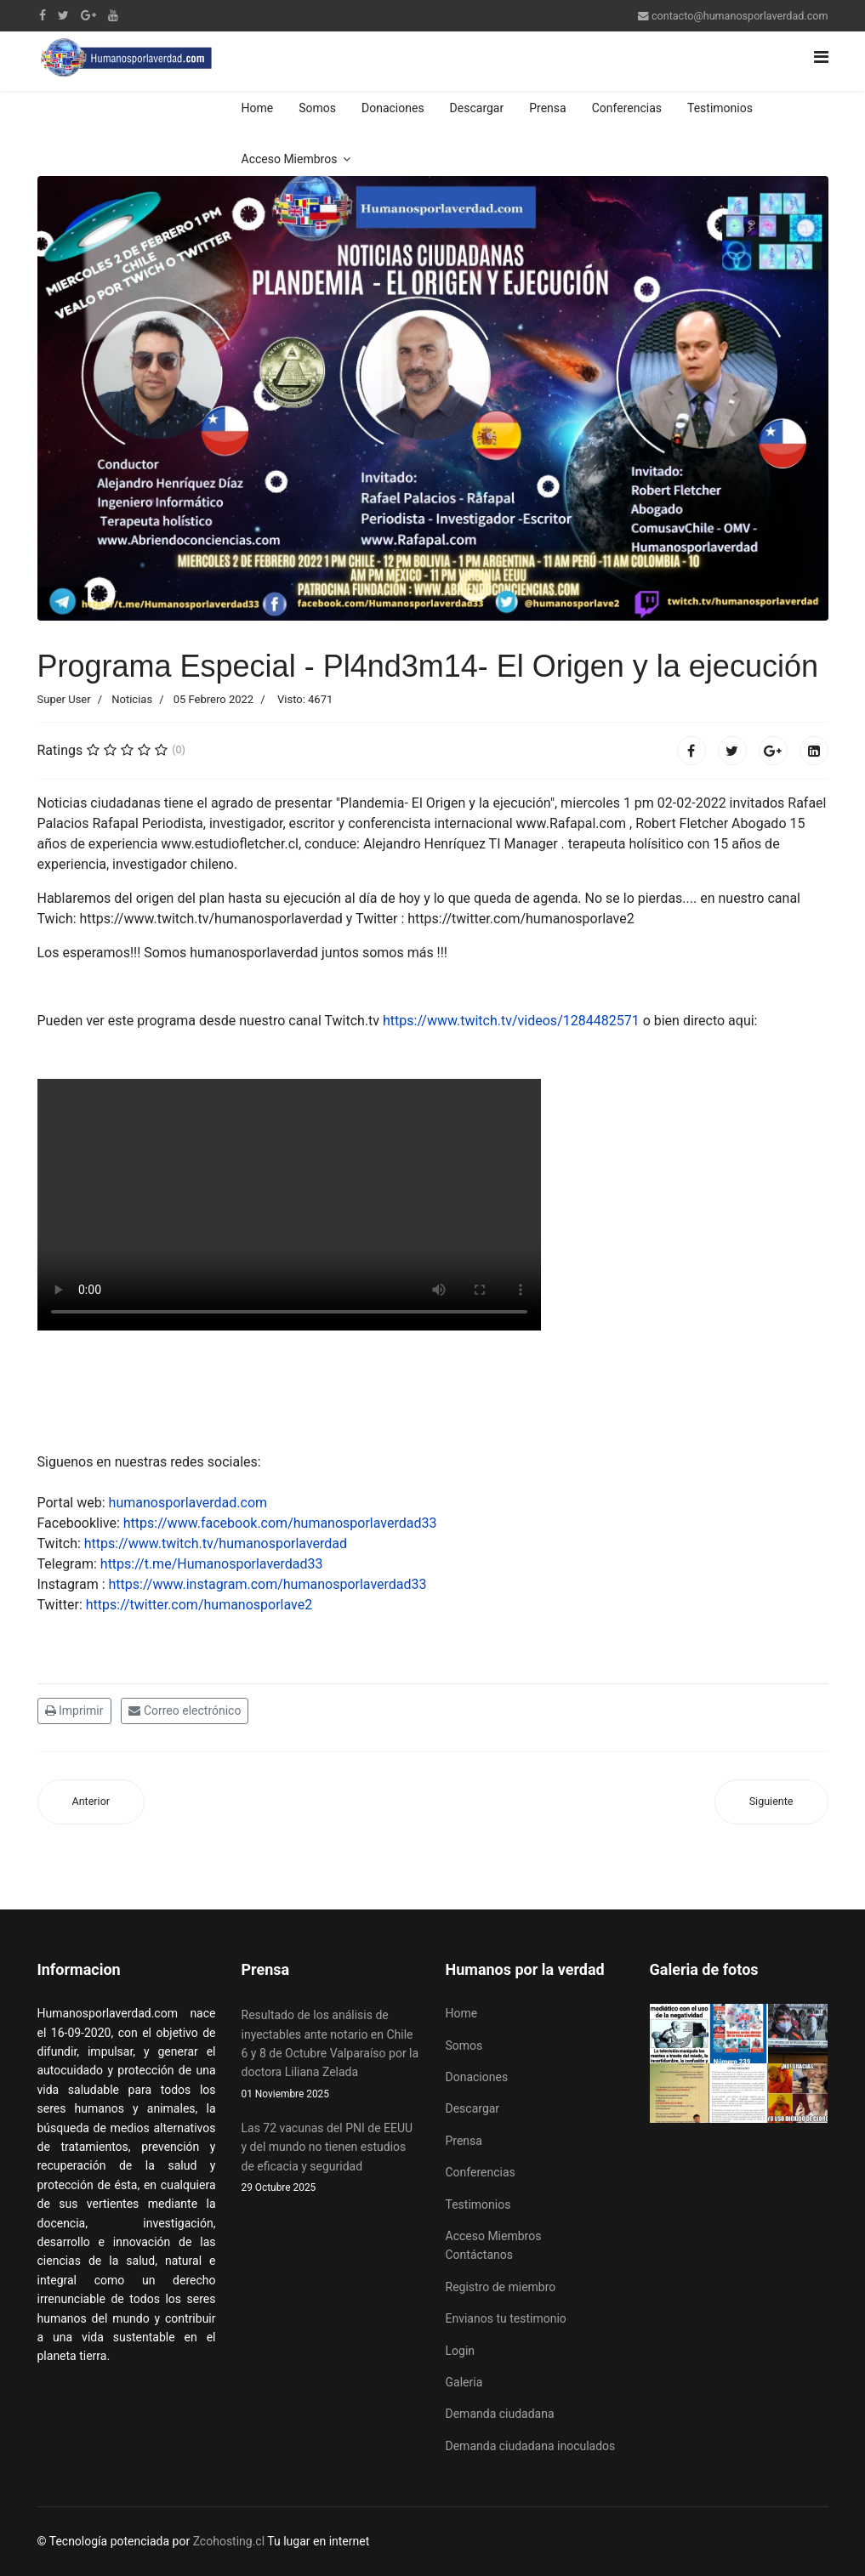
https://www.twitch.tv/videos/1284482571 (511, 1021)
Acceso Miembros (290, 159)
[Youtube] (113, 15)
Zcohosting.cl (230, 2541)
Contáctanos (480, 2254)
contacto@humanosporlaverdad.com (740, 15)
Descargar (477, 108)
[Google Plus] (88, 15)
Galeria (464, 2382)
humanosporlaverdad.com (188, 1503)
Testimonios (720, 108)
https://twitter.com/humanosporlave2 (199, 1605)
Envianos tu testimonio (506, 2318)
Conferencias (627, 108)
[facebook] (42, 15)
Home (258, 108)
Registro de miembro (501, 2287)
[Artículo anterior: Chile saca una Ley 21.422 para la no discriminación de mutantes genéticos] (91, 1801)
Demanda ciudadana (500, 2413)
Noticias (131, 699)
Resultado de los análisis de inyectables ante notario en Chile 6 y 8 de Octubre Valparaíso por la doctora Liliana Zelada (331, 2055)
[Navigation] (821, 56)
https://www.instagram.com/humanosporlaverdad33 (268, 1584)
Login (460, 2351)
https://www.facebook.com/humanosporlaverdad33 (280, 1523)
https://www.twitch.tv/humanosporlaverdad (215, 1543)
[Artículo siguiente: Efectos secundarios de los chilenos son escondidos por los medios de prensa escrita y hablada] (771, 1801)
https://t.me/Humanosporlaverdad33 (211, 1564)
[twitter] (63, 15)
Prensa (547, 108)
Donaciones (392, 108)
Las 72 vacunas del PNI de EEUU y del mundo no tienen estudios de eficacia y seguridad (331, 2158)
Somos (317, 108)
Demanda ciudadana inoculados (531, 2446)
